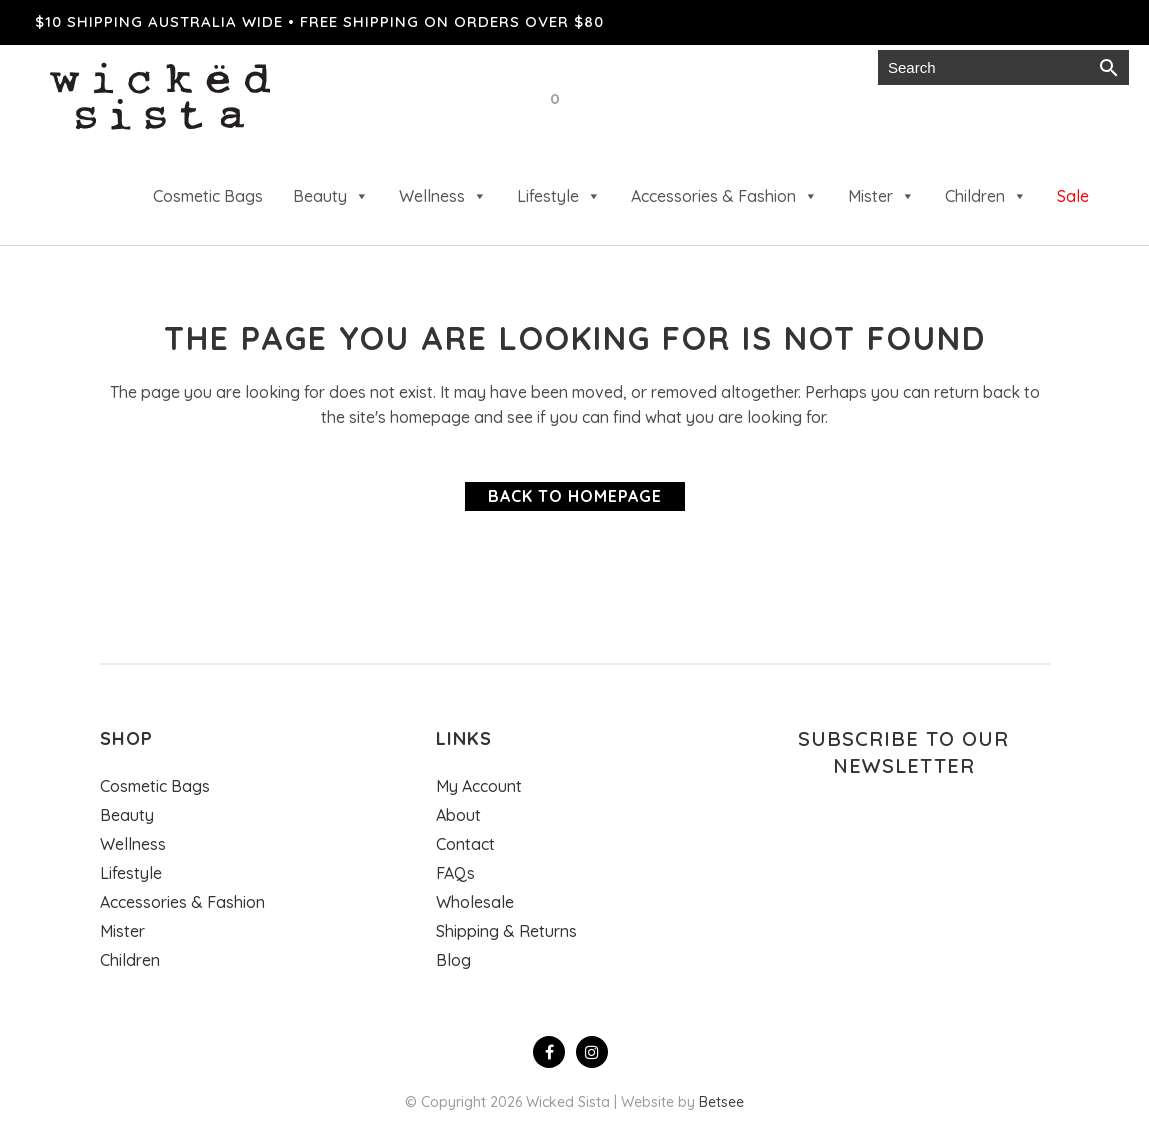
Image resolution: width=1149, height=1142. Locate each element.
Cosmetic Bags (208, 196)
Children (986, 196)
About (458, 815)
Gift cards (747, 67)
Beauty (331, 196)
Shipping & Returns (506, 931)
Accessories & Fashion (724, 196)
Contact (465, 844)
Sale (1073, 196)
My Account (479, 786)
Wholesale (633, 67)
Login (837, 67)
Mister (881, 196)
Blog (453, 960)
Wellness (443, 196)
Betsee (721, 1102)
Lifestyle (559, 196)
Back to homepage (575, 496)
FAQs (455, 873)
